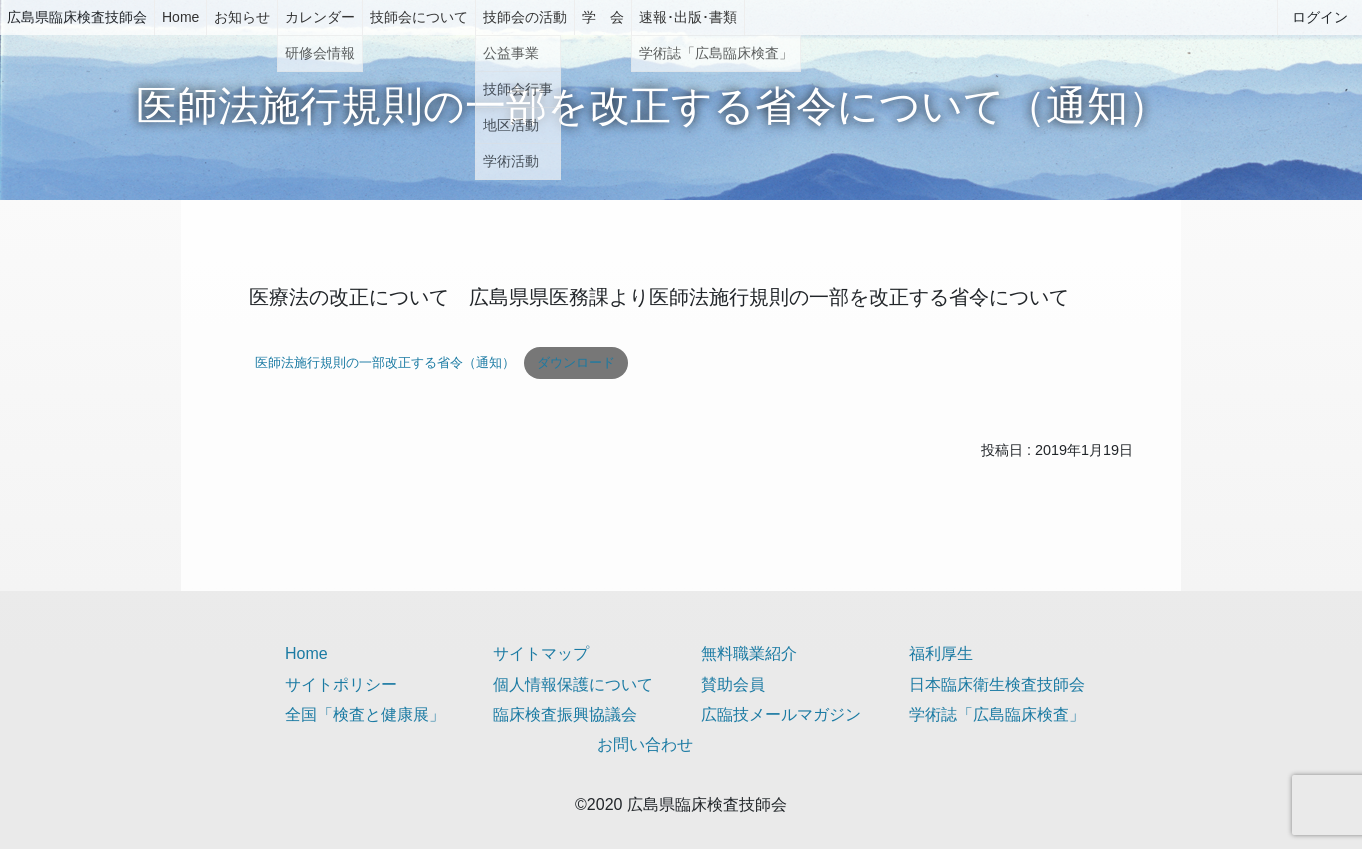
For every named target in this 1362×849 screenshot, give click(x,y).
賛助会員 (733, 684)
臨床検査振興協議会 (565, 714)
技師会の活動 (525, 17)
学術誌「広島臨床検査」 (997, 714)
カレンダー (320, 17)
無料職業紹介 (749, 653)
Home (180, 17)
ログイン (1320, 17)
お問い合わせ (645, 744)
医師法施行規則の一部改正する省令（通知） (385, 362)
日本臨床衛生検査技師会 (997, 684)
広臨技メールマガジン (781, 714)
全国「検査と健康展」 (365, 714)
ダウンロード (576, 362)
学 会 (603, 17)
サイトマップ (541, 653)
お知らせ (242, 17)
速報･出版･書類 (688, 17)
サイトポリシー (341, 684)
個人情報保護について (573, 684)
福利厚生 (941, 653)
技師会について (419, 17)
